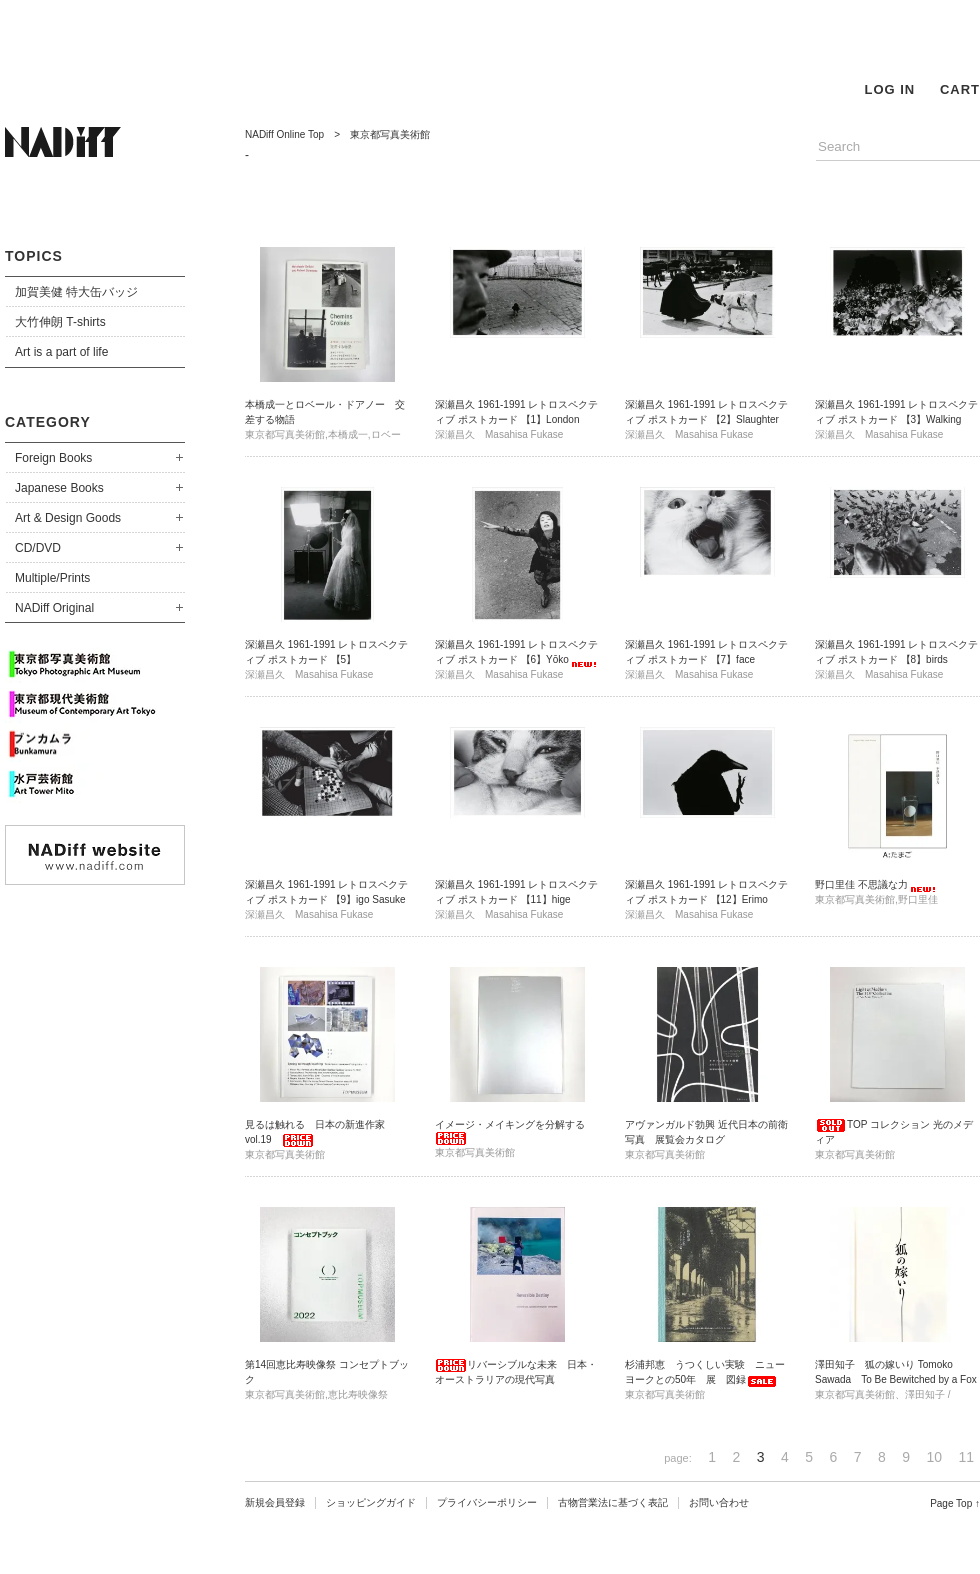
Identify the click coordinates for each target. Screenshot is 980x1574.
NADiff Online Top (284, 134)
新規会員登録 (275, 1502)
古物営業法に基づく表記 (613, 1502)
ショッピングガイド (371, 1502)
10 (934, 1457)
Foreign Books (53, 458)
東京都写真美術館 (390, 134)
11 (966, 1457)
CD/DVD (38, 548)
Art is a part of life (61, 352)
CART (960, 89)
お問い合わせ (719, 1502)
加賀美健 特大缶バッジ (76, 292)
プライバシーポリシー (487, 1502)
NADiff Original (54, 608)
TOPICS (34, 256)
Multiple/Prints (52, 578)
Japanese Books (59, 488)
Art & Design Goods (68, 518)
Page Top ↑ (955, 1503)
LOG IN (889, 89)
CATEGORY (48, 422)
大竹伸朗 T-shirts (60, 322)
